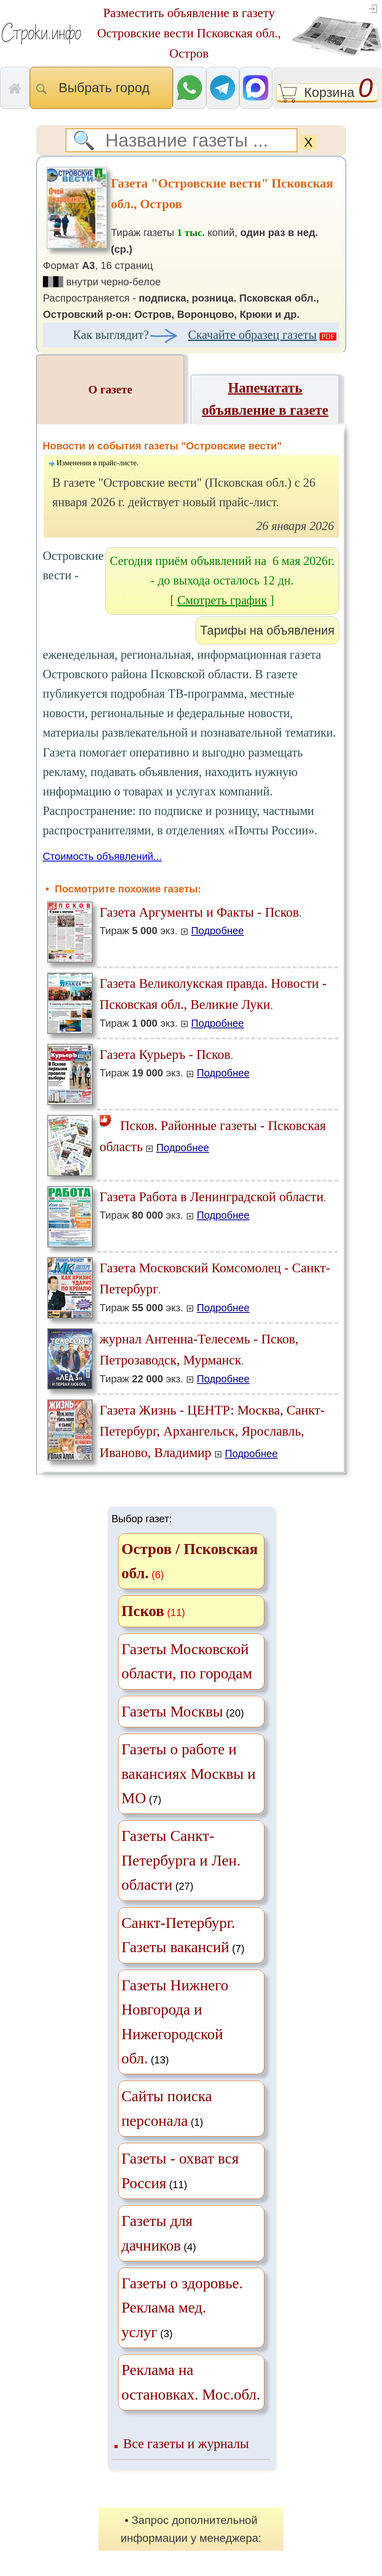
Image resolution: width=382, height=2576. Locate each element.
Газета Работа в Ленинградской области (212, 1196)
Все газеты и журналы (186, 2443)
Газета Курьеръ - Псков (165, 1054)
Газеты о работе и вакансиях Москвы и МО (189, 1773)
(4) (159, 2232)
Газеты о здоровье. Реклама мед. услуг (182, 2307)
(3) (182, 2307)
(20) (183, 1711)
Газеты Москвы (172, 1711)
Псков (143, 1611)
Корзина (327, 93)
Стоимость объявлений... (102, 856)
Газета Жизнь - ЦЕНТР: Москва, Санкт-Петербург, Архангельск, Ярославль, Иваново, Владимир (212, 1431)
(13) (175, 2022)
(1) (167, 2108)
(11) (180, 2170)
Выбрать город (101, 87)
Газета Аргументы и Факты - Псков (199, 912)
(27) (181, 1860)
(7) (189, 1773)
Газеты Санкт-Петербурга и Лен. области (181, 1860)
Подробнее (217, 930)
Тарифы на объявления (267, 630)
